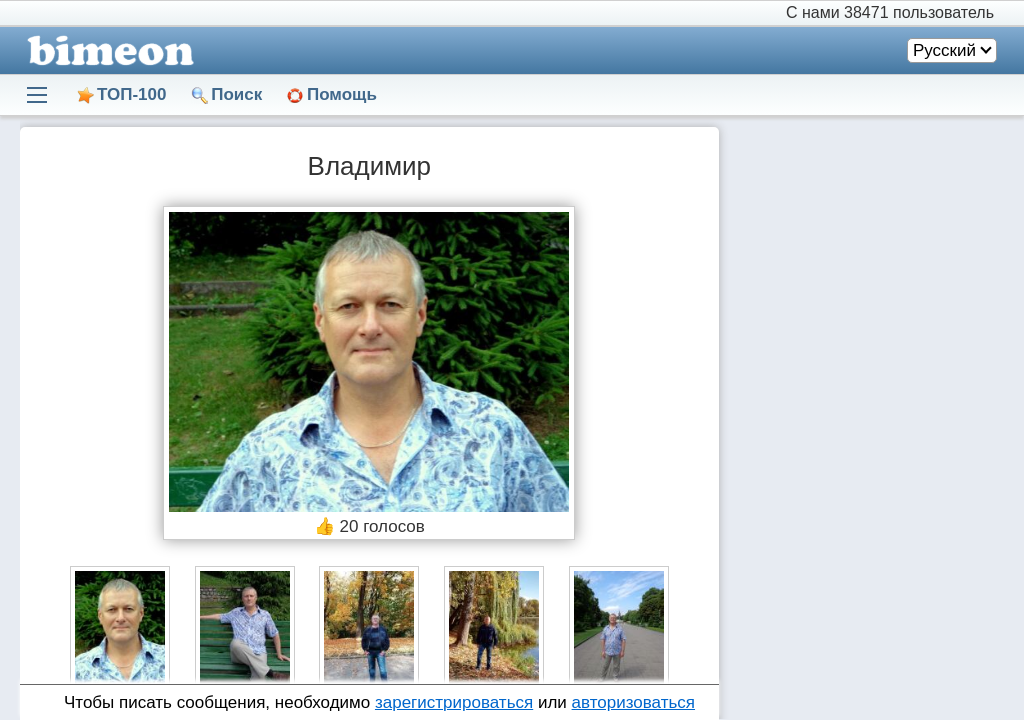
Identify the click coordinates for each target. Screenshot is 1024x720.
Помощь (342, 94)
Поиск (236, 94)
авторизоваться (633, 702)
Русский (944, 50)
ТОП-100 (131, 94)
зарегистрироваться (454, 702)
